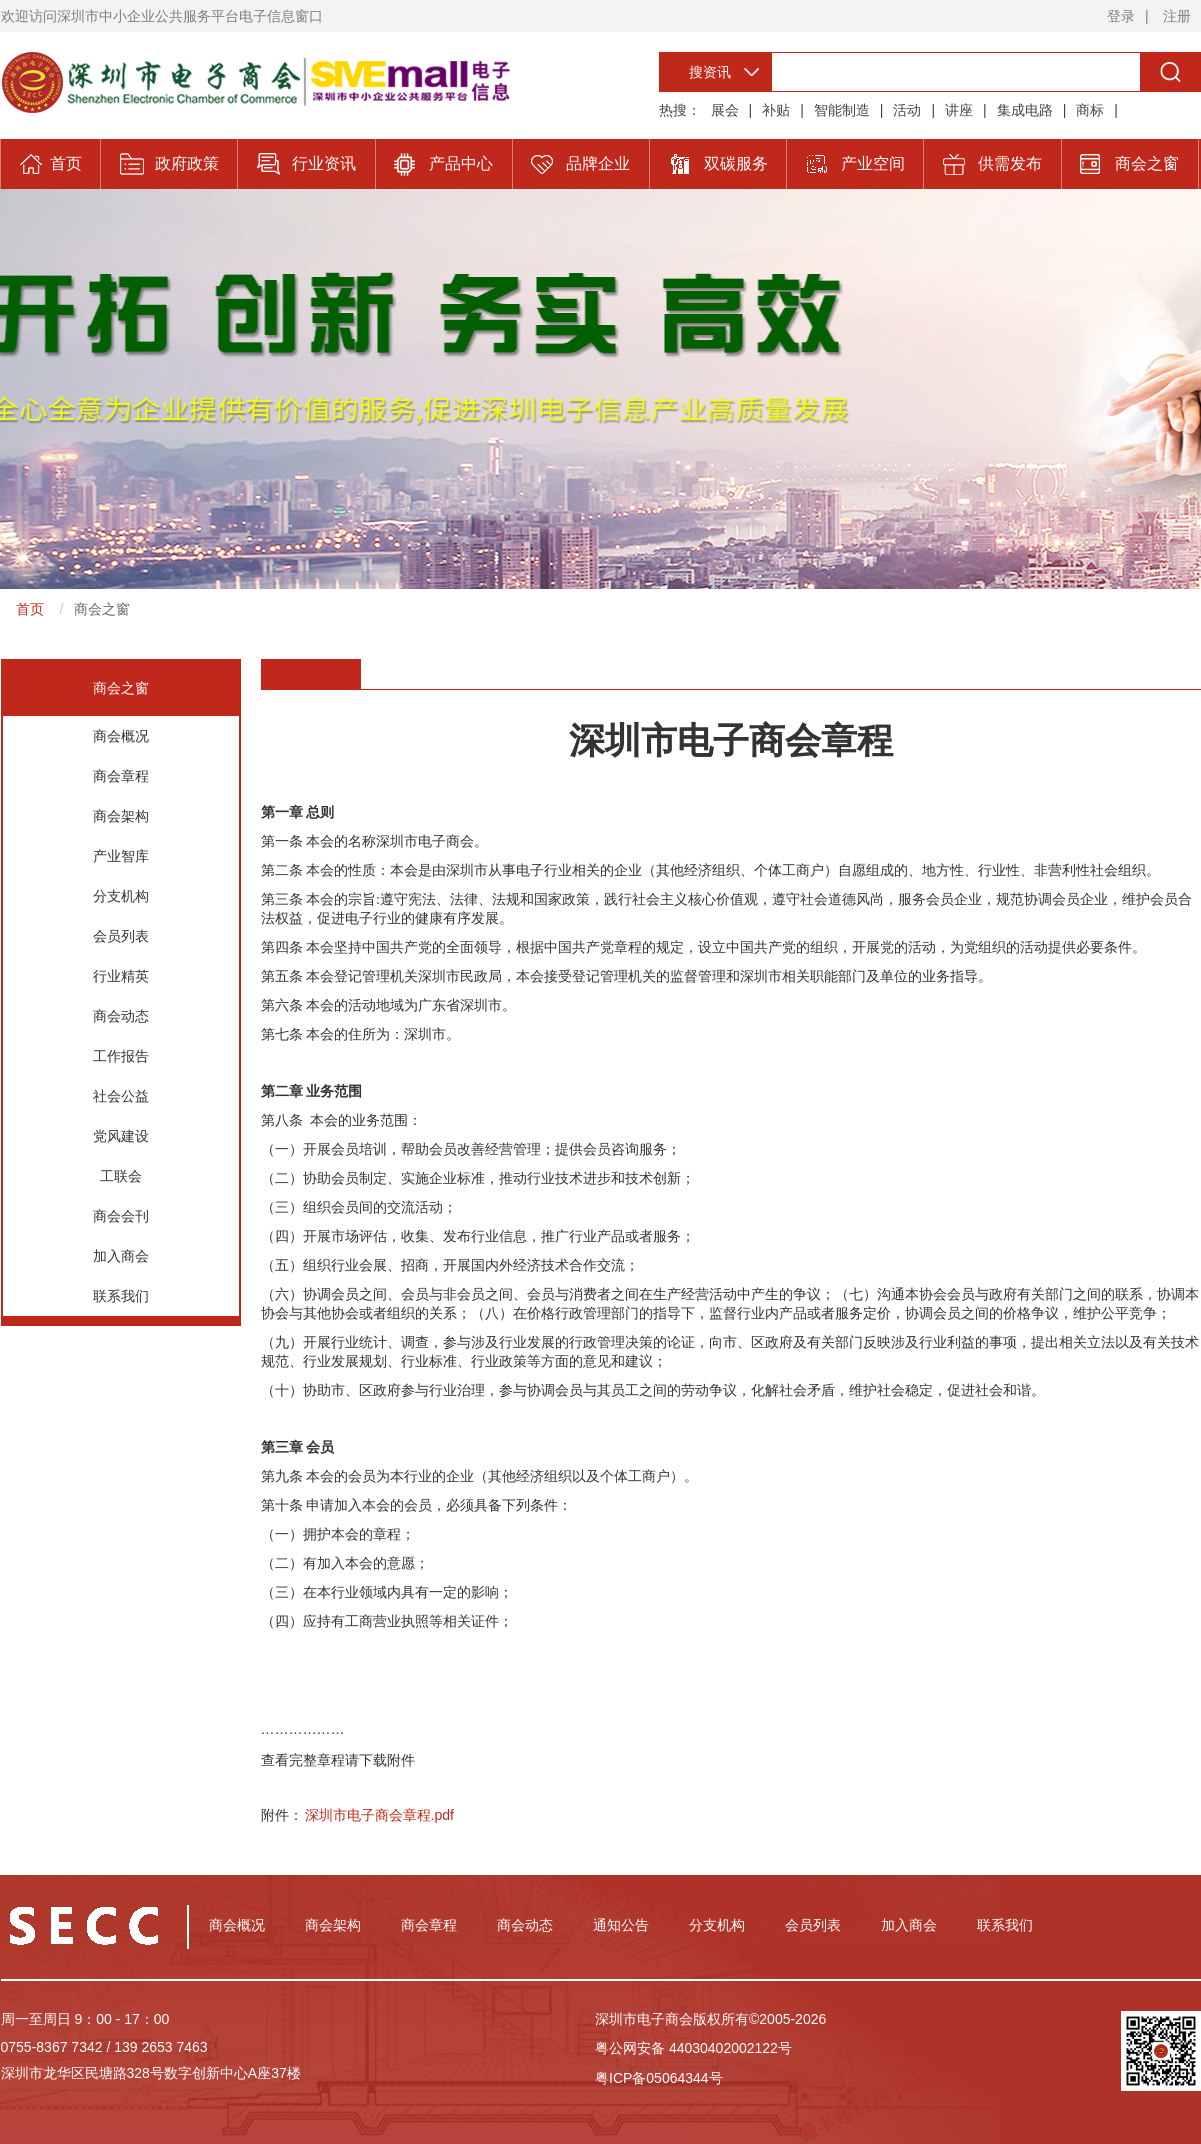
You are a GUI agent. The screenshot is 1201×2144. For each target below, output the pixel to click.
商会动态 (121, 1016)
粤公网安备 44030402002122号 (693, 2048)
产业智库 (121, 856)
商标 (1090, 110)
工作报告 (121, 1056)
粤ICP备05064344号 (659, 2078)
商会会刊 (121, 1216)
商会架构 (121, 816)
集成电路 (1025, 110)
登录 (1121, 16)
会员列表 (121, 936)
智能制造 (842, 110)
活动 (907, 110)
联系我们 (121, 1296)
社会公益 (121, 1096)
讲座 (959, 110)
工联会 (121, 1176)
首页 (30, 609)
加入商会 (121, 1256)
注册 (1177, 16)
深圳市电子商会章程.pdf (379, 1815)
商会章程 (121, 776)
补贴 (776, 110)
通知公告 (621, 1925)
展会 (725, 110)
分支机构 (121, 896)
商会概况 (121, 736)
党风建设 (121, 1136)
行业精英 (121, 976)
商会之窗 (102, 609)
